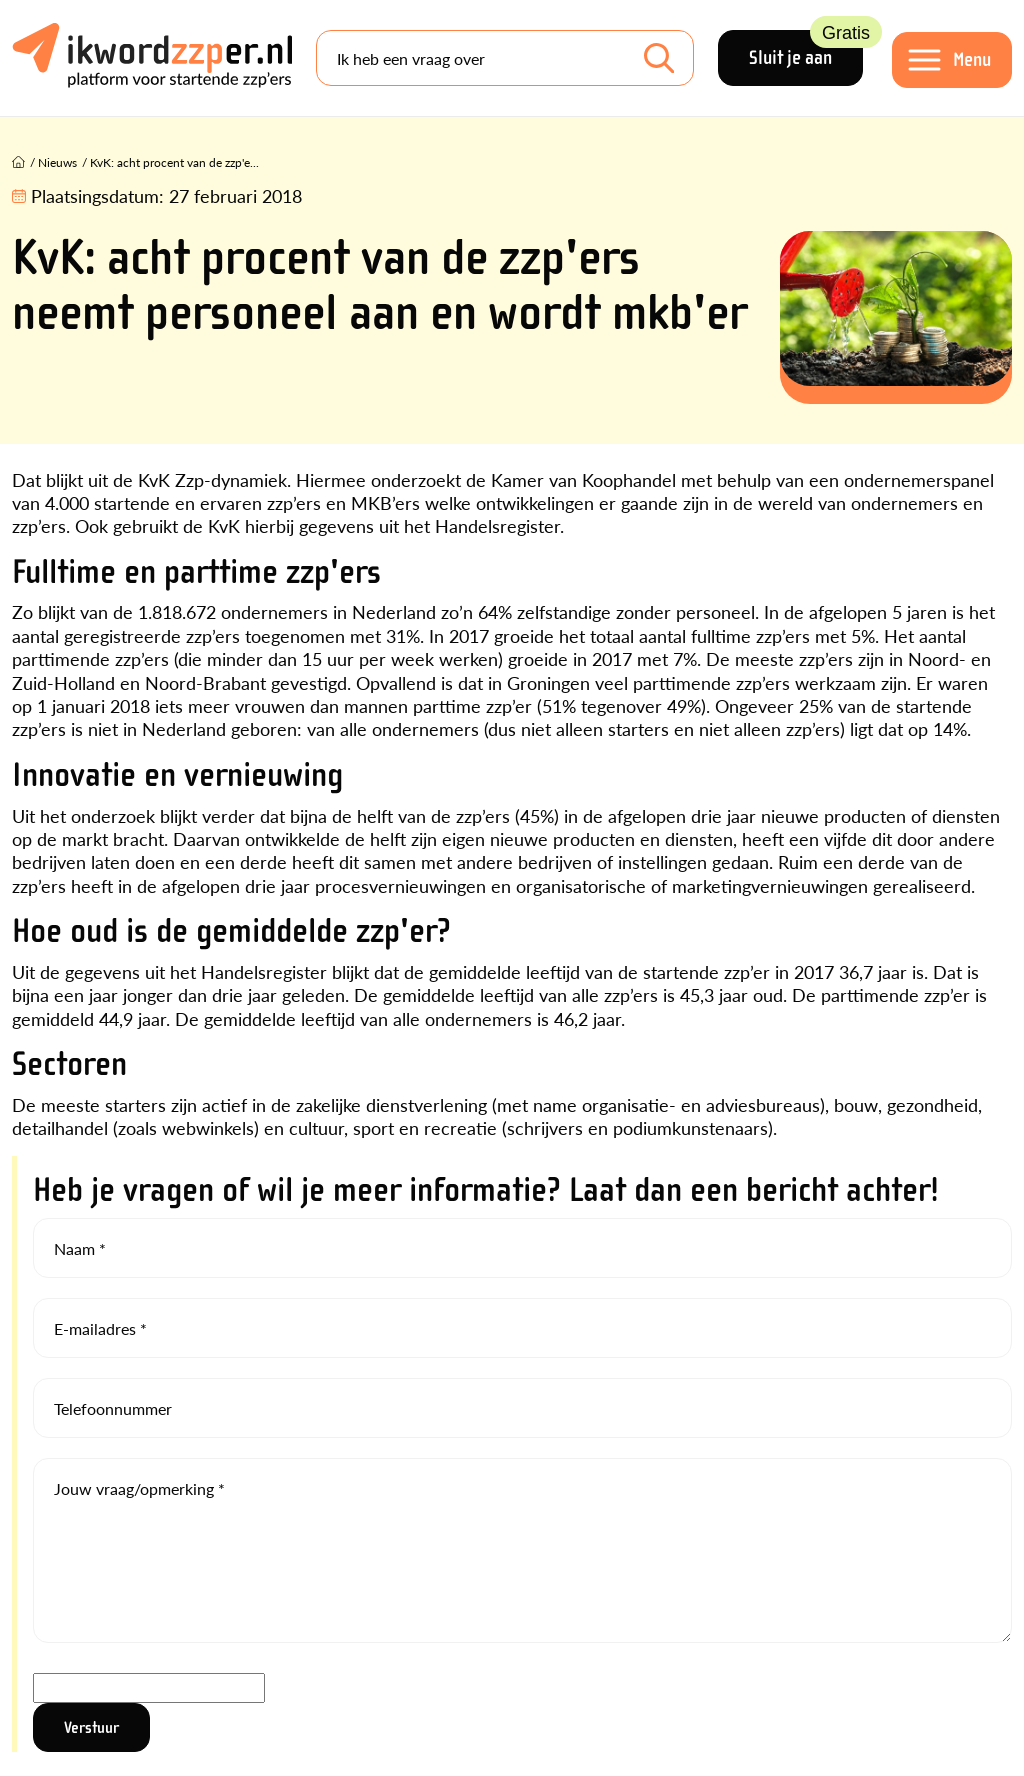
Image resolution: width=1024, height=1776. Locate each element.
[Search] (505, 58)
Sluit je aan (806, 49)
